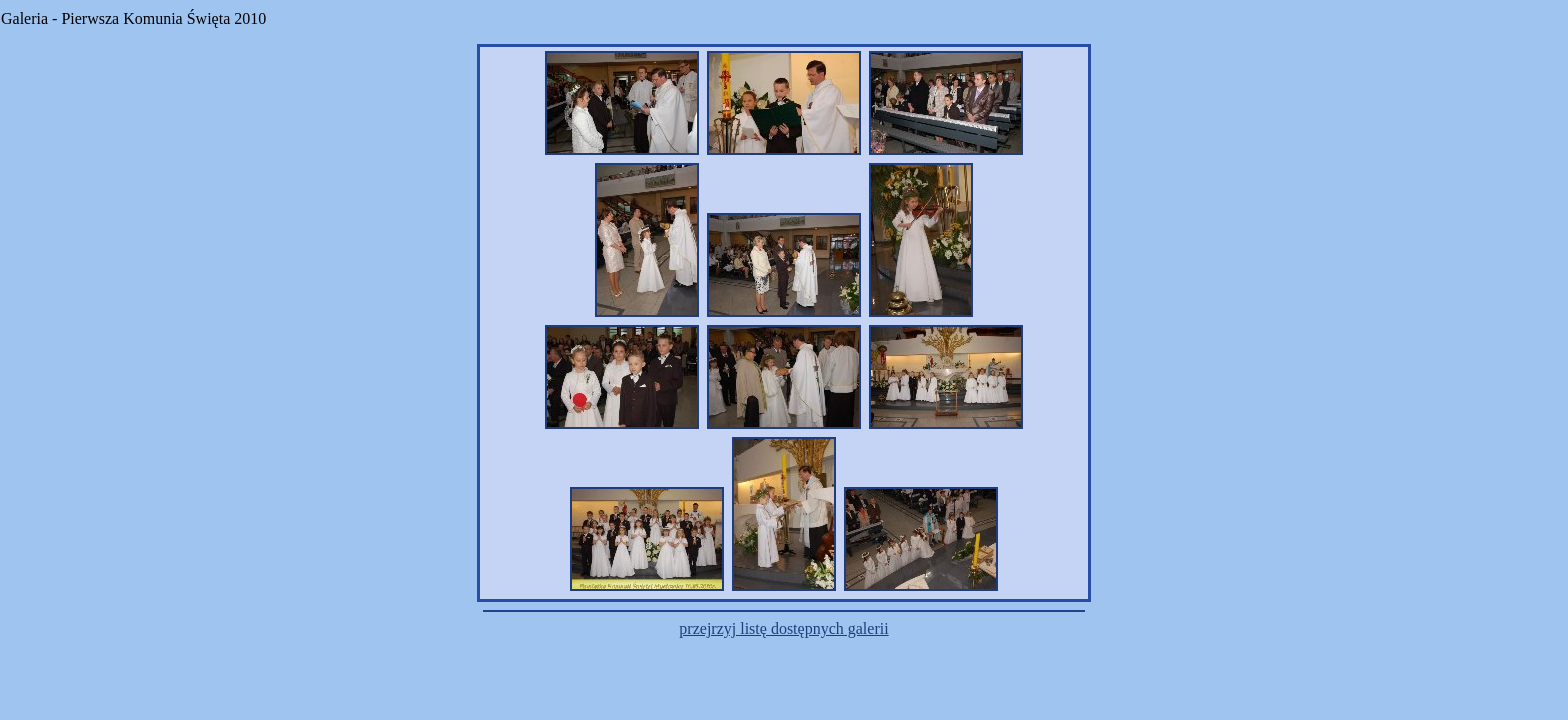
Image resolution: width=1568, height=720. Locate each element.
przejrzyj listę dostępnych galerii (783, 628)
